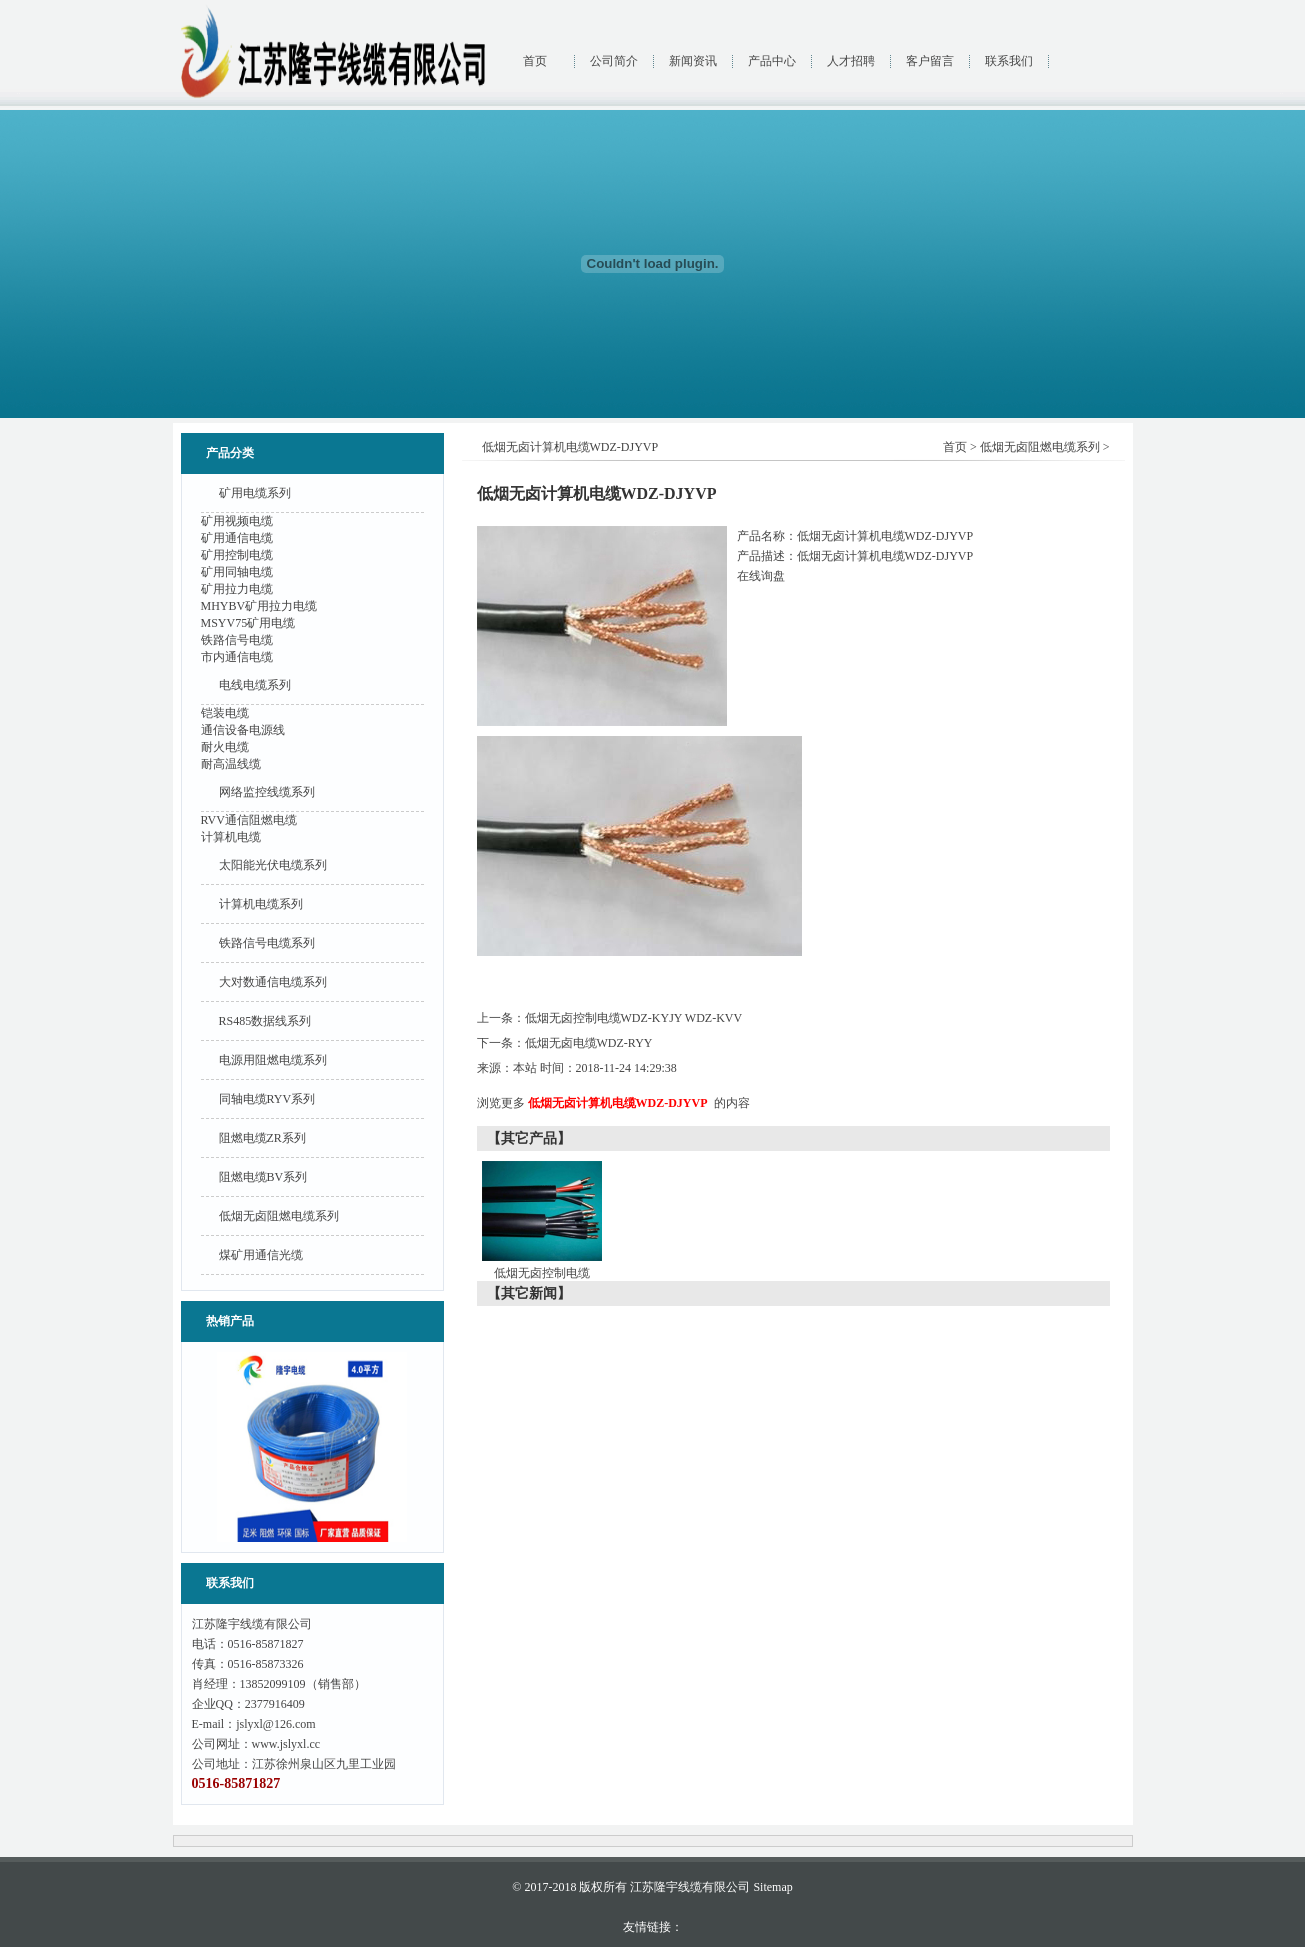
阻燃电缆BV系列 (263, 1177)
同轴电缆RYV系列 (267, 1099)
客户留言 (930, 61)
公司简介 (614, 61)
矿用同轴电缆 (237, 572)
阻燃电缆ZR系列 (262, 1138)
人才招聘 (851, 61)
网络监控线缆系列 (267, 792)
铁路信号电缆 (237, 640)
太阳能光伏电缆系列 (273, 865)
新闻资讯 (693, 61)
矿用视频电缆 (237, 521)
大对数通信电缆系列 (273, 982)
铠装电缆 (225, 713)
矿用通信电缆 (237, 538)
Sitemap (772, 1887)
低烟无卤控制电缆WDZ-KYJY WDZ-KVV (634, 1018)
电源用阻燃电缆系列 (273, 1060)
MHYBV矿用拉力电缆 (259, 606)
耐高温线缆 (231, 764)
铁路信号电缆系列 (267, 943)
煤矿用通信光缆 (261, 1255)
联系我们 (1009, 61)
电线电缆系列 (255, 685)
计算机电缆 (231, 837)
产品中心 (772, 61)
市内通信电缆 (237, 657)
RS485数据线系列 (265, 1021)
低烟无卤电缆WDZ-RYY (589, 1043)
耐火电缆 (225, 747)
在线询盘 (761, 576)
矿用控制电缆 (237, 555)
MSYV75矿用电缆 (248, 623)
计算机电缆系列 (261, 904)
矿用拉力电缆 (237, 589)
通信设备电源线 (243, 730)
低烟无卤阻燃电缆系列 (279, 1216)
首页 (535, 61)
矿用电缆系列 (255, 493)
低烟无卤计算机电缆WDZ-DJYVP (618, 1103)
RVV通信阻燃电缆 (249, 820)
